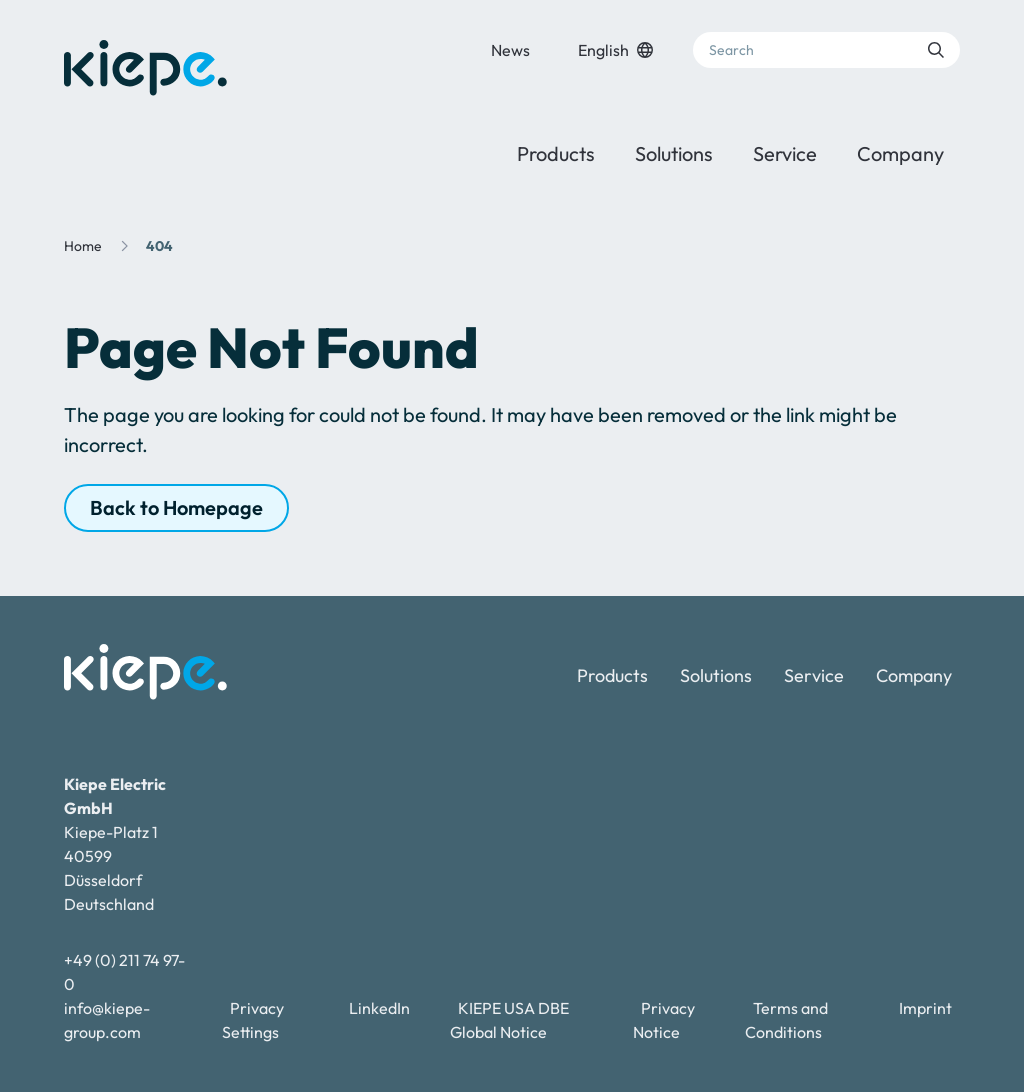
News (510, 50)
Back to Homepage (176, 507)
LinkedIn (379, 1008)
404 (159, 246)
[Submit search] (936, 50)
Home (83, 246)
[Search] (826, 50)
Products (556, 153)
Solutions (674, 153)
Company (900, 153)
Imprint (925, 1008)
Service (785, 153)
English (615, 50)
